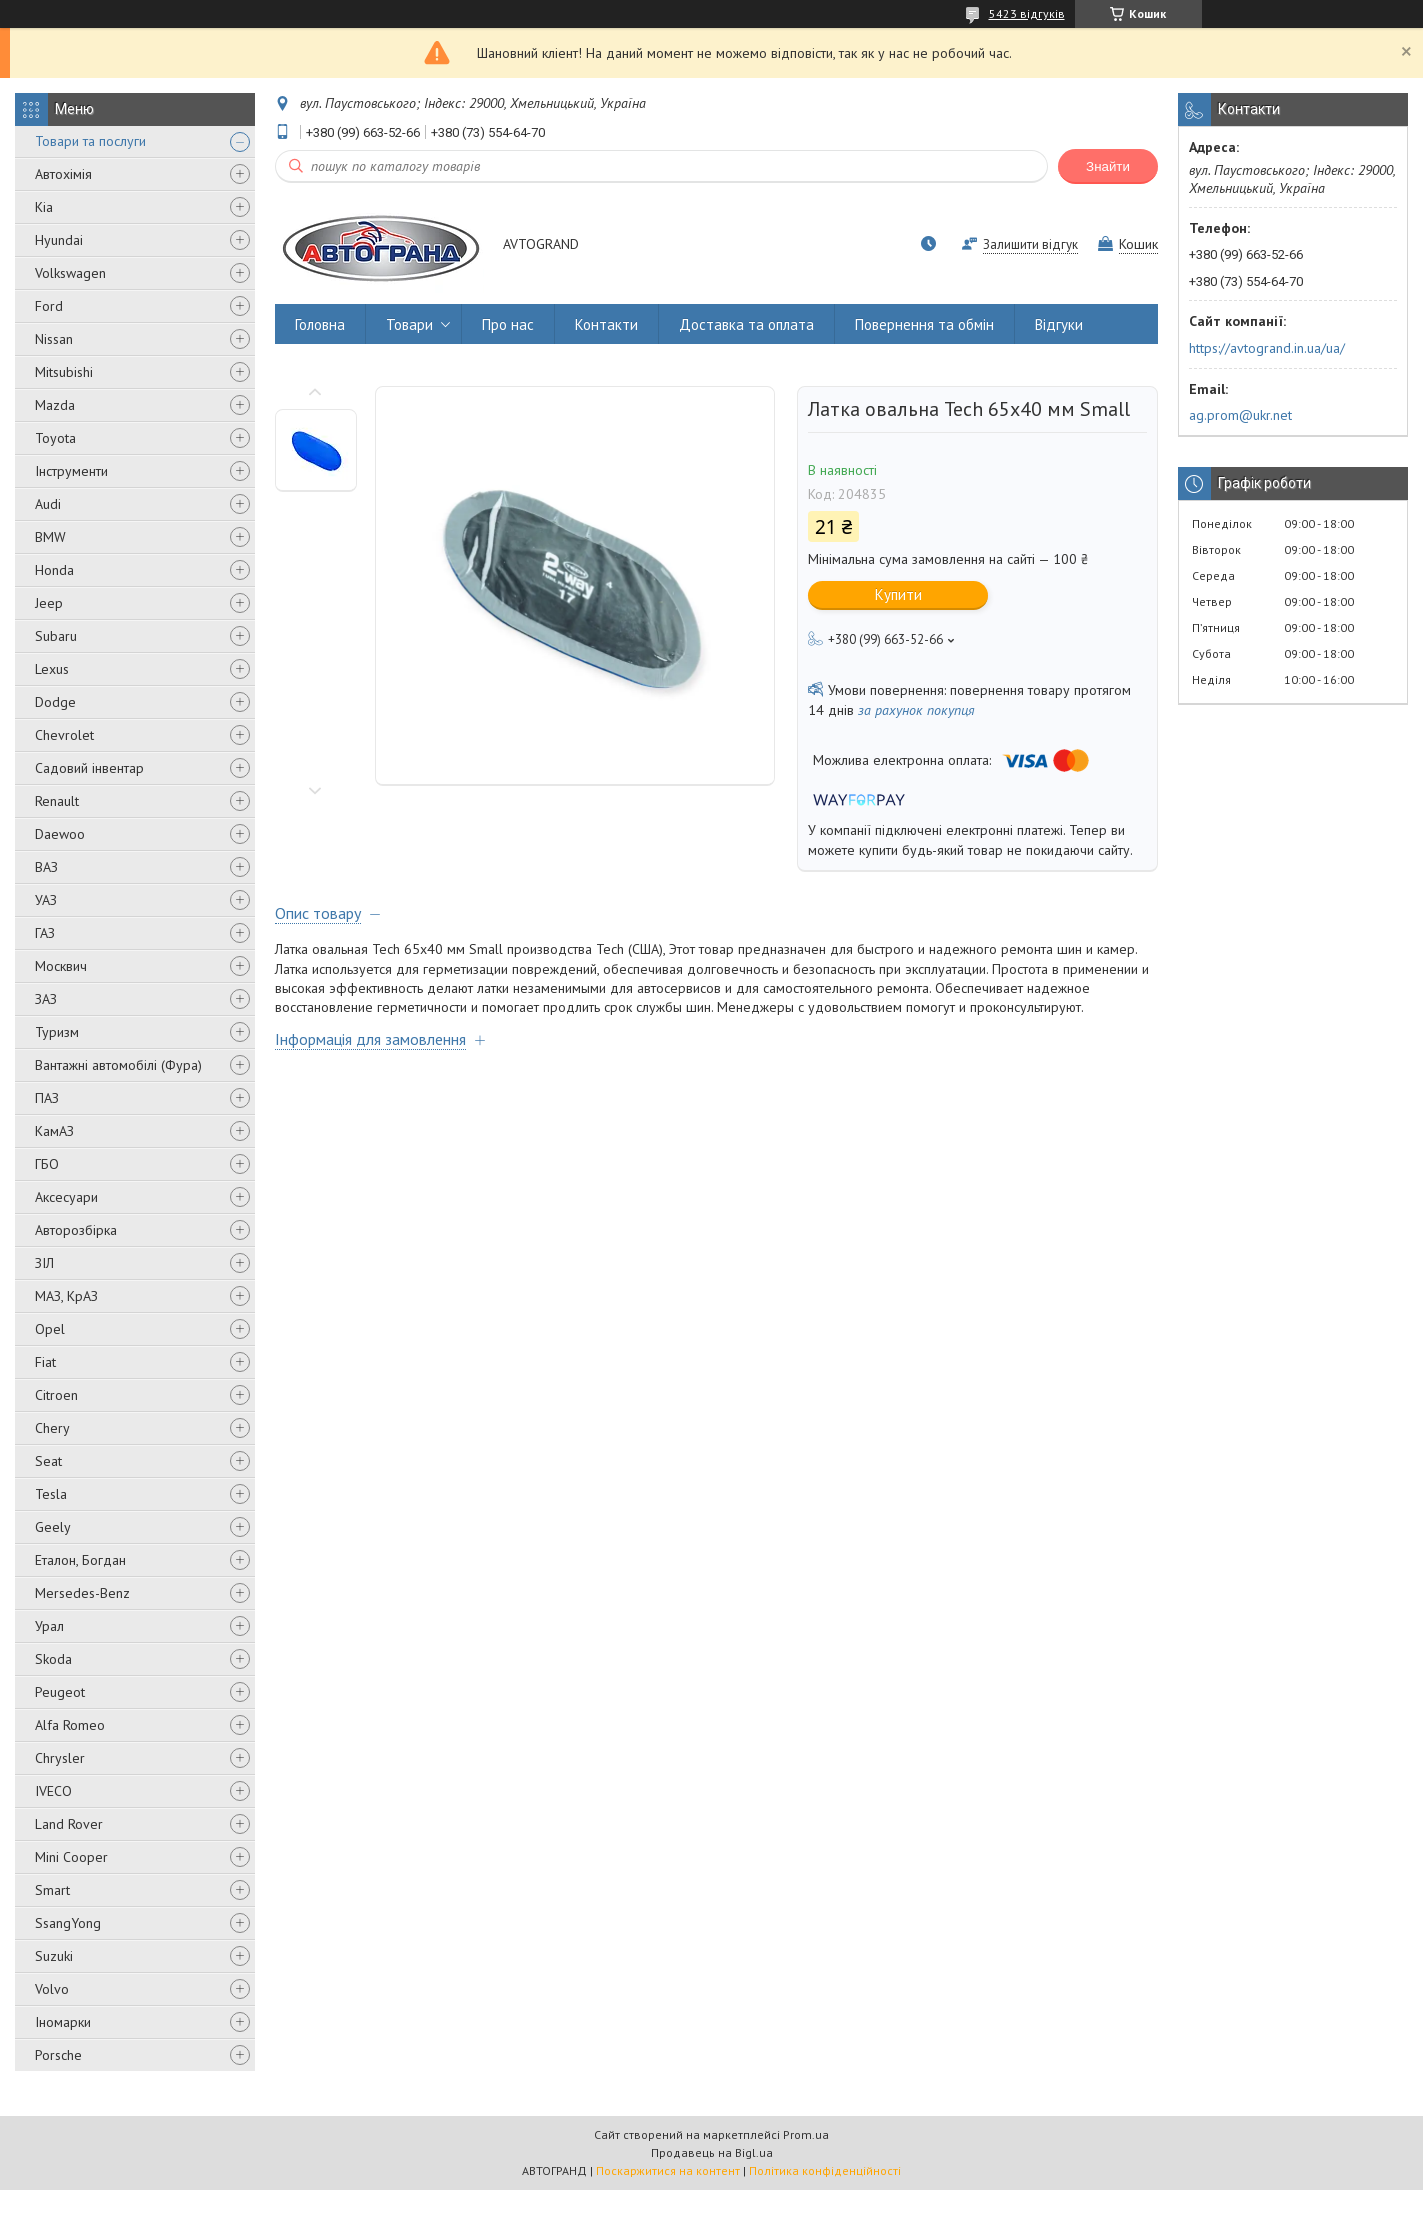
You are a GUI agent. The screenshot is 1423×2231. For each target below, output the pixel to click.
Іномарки (63, 2022)
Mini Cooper (71, 1857)
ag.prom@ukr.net (1240, 415)
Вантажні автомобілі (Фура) (118, 1065)
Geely (53, 1527)
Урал (49, 1626)
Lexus (52, 669)
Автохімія (63, 174)
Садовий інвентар (89, 768)
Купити (898, 594)
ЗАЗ (46, 999)
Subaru (56, 636)
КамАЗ (54, 1131)
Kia (44, 207)
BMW (50, 537)
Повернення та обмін (924, 324)
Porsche (58, 2055)
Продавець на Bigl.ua (712, 2152)
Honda (54, 570)
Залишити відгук (1030, 244)
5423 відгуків (1027, 13)
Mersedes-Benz (82, 1593)
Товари (409, 324)
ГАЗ (45, 933)
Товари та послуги (90, 141)
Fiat (45, 1362)
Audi (48, 504)
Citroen (56, 1395)
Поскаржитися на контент (668, 2170)
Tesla (51, 1494)
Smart (52, 1890)
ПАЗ (47, 1098)
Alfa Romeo (70, 1725)
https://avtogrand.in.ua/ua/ (1267, 348)
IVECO (53, 1791)
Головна (320, 324)
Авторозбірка (76, 1230)
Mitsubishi (64, 372)
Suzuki (54, 1956)
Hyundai (59, 240)
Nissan (54, 339)
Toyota (55, 438)
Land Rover (69, 1824)
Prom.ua (806, 2134)
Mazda (55, 405)
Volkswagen (70, 273)
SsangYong (68, 1923)
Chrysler (60, 1758)
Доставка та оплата (746, 324)
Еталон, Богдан (80, 1560)
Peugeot (60, 1692)
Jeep (49, 603)
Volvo (52, 1989)
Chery (52, 1428)
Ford (49, 306)
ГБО (47, 1164)
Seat (48, 1461)
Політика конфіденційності (825, 2170)
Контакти (606, 324)
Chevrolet (64, 735)
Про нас (508, 324)
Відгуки (1059, 324)
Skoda (53, 1659)
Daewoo (60, 834)
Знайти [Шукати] (1108, 166)
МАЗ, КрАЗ (66, 1296)
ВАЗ (46, 867)
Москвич (61, 966)
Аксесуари (66, 1197)
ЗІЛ (44, 1263)
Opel (50, 1329)
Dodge (55, 702)
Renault (57, 801)
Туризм (57, 1032)
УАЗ (46, 900)
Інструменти (71, 471)
